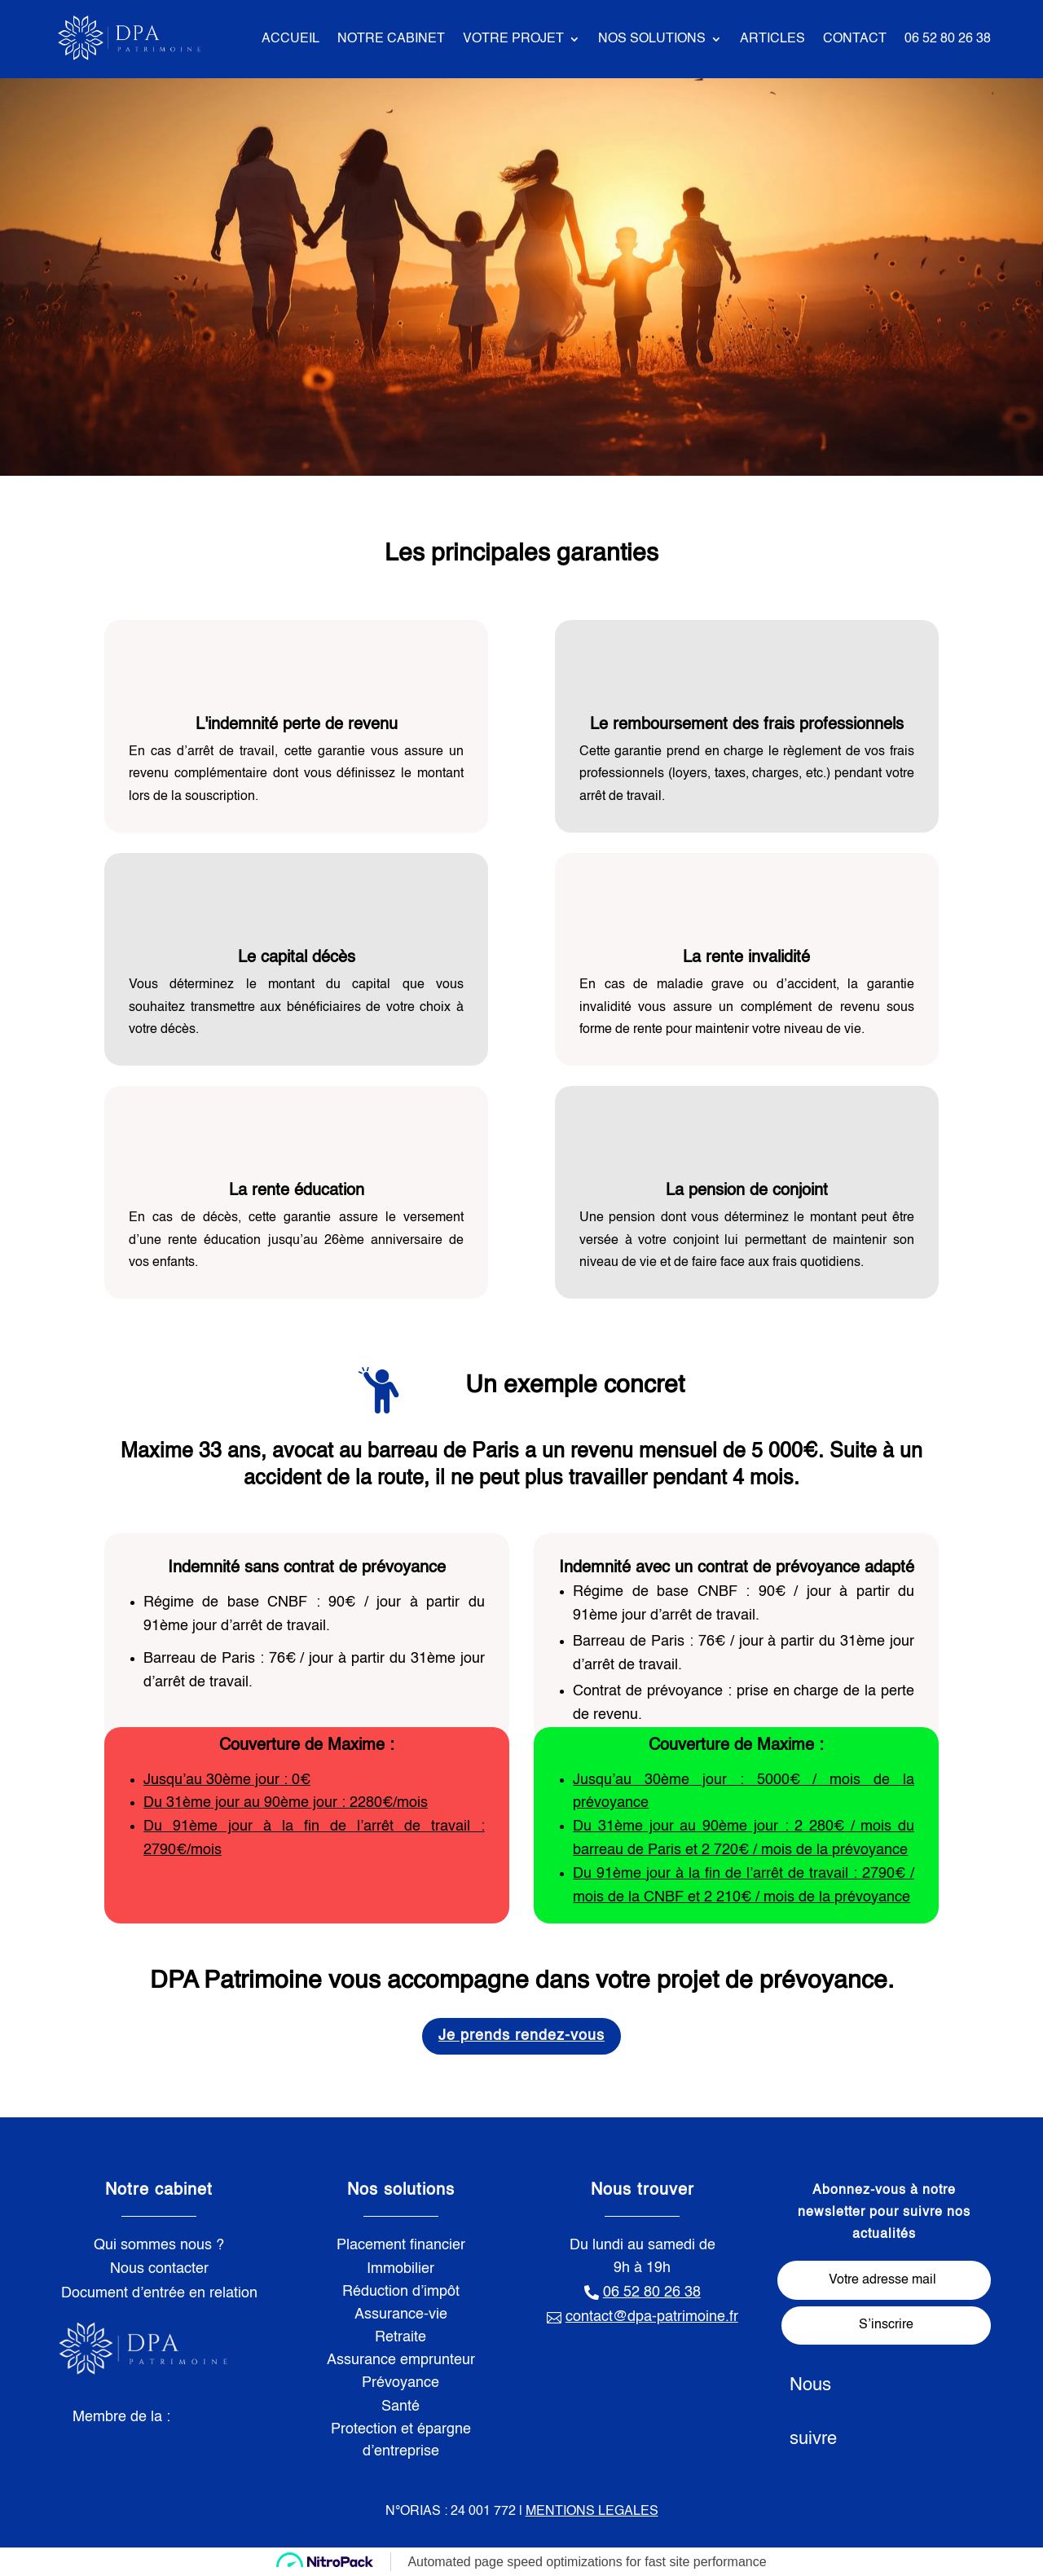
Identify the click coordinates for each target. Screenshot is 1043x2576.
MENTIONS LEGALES (592, 2511)
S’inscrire (886, 2325)
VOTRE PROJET (513, 39)
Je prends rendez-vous (521, 2036)
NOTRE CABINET (391, 39)
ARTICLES (772, 39)
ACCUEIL (290, 39)
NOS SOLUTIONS (652, 39)
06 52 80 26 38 (947, 39)
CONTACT (855, 39)
